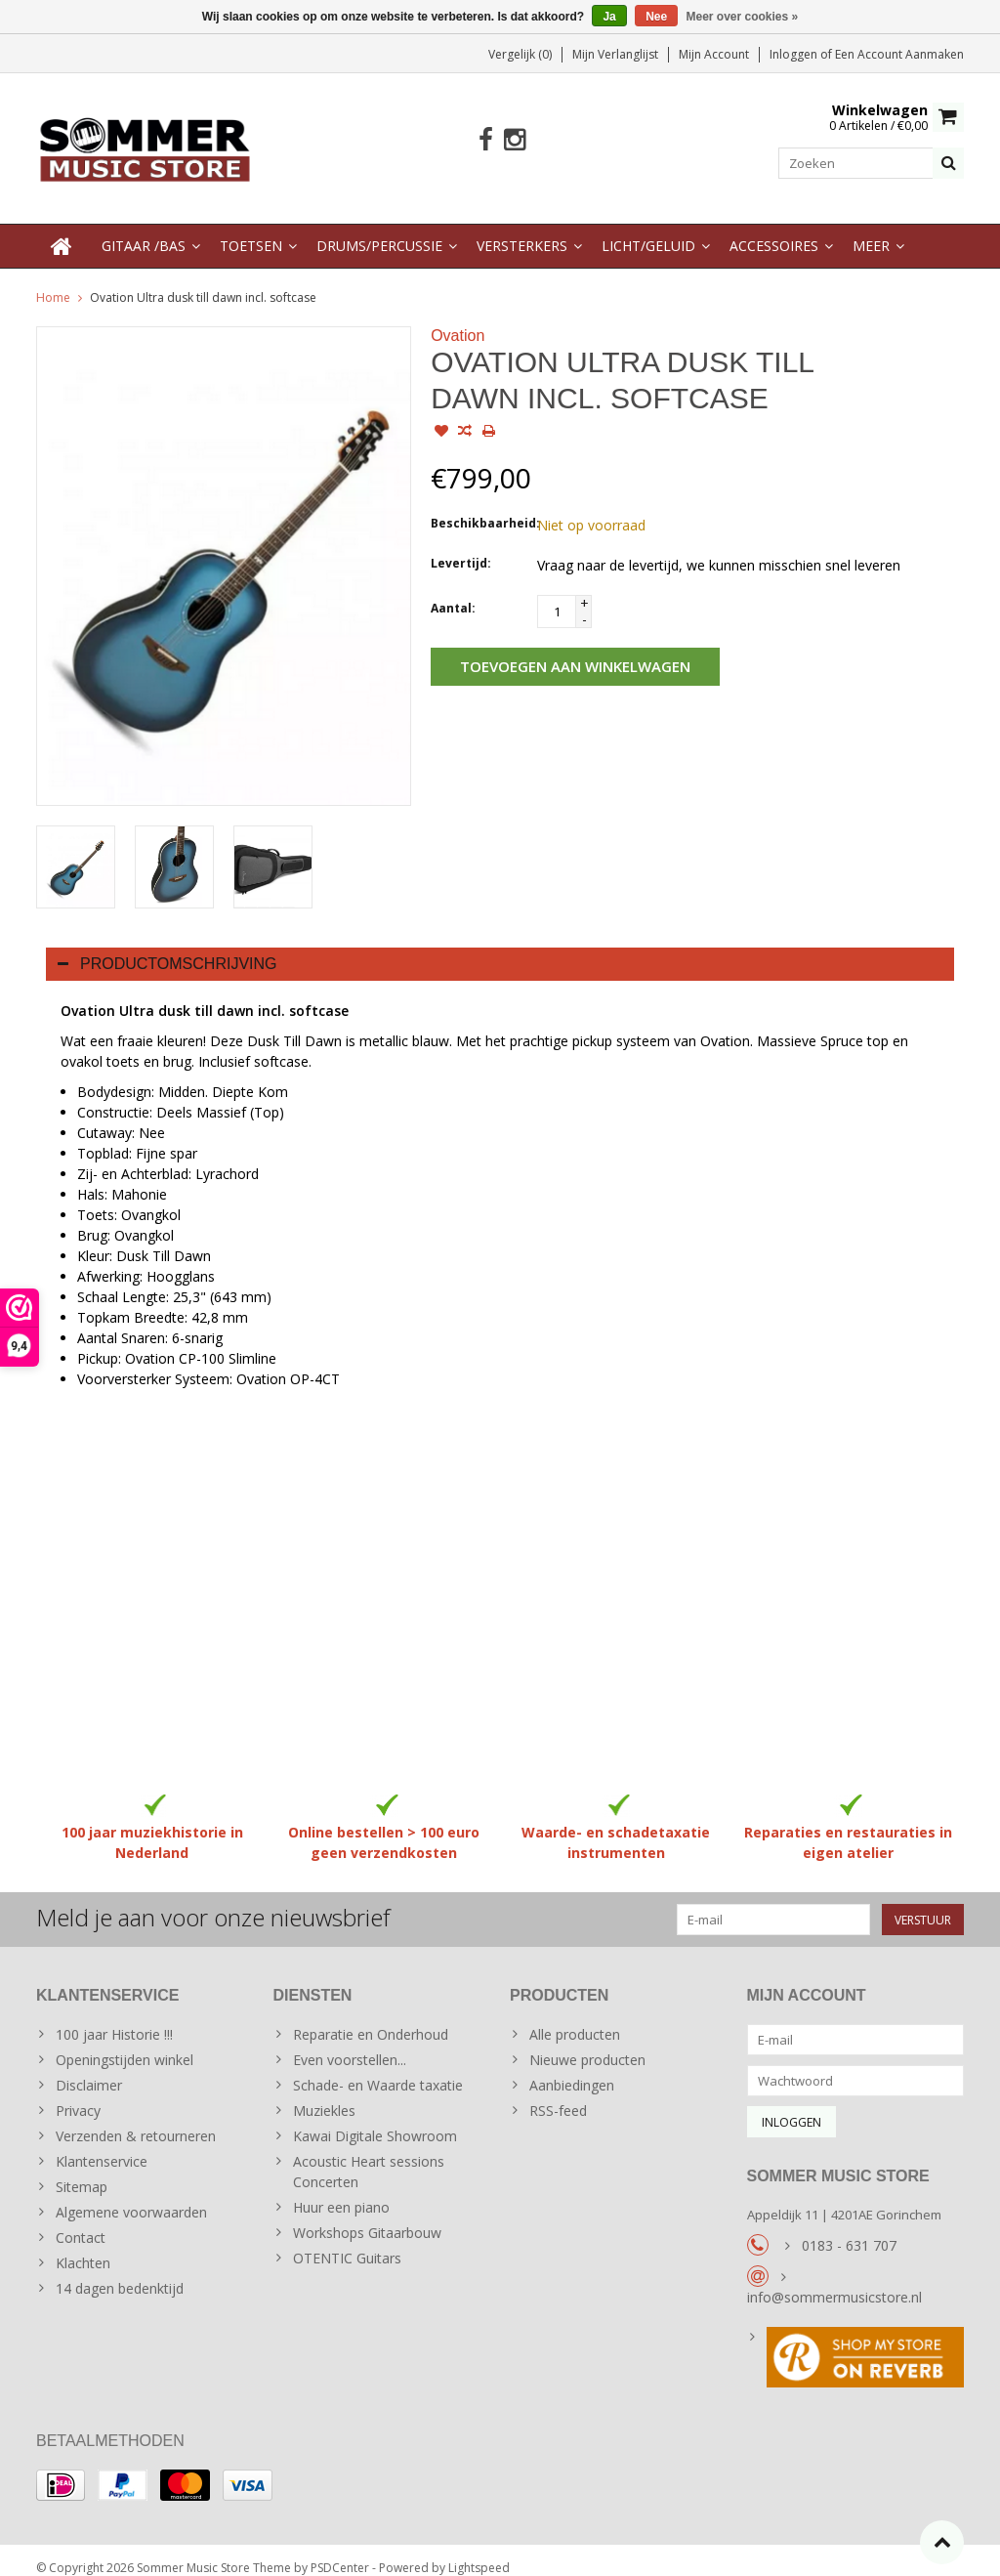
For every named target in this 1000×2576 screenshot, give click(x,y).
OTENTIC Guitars (347, 2243)
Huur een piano (341, 2192)
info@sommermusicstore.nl (834, 2281)
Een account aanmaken (899, 54)
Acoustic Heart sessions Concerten (368, 2156)
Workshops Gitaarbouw (367, 2218)
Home (53, 282)
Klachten (83, 2248)
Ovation (457, 320)
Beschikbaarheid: (479, 507)
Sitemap (81, 2172)
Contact (80, 2223)
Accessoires (773, 230)
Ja (609, 16)
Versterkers (522, 230)
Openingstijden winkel (124, 2045)
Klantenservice (101, 2146)
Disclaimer (89, 2070)
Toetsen (251, 230)
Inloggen (795, 54)
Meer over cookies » (743, 16)
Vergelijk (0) (520, 54)
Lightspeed (479, 2552)
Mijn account (714, 54)
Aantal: (453, 592)
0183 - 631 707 (849, 2229)
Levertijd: (461, 547)
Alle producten (574, 2019)
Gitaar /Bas (144, 230)
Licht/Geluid (648, 230)
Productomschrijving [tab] (167, 948)
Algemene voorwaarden (131, 2197)
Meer (871, 230)
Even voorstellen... (349, 2045)
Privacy (78, 2096)
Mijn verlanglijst (615, 54)
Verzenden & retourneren (136, 2121)
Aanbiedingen (571, 2070)
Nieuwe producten (587, 2045)
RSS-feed (558, 2096)
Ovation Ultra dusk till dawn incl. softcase (203, 282)
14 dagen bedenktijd (120, 2273)
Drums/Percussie (379, 230)
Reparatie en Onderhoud (370, 2019)
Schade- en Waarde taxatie (378, 2070)
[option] (75, 851)
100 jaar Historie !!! (114, 2019)
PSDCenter (340, 2552)
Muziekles (324, 2096)
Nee (656, 16)
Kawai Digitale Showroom (375, 2121)
